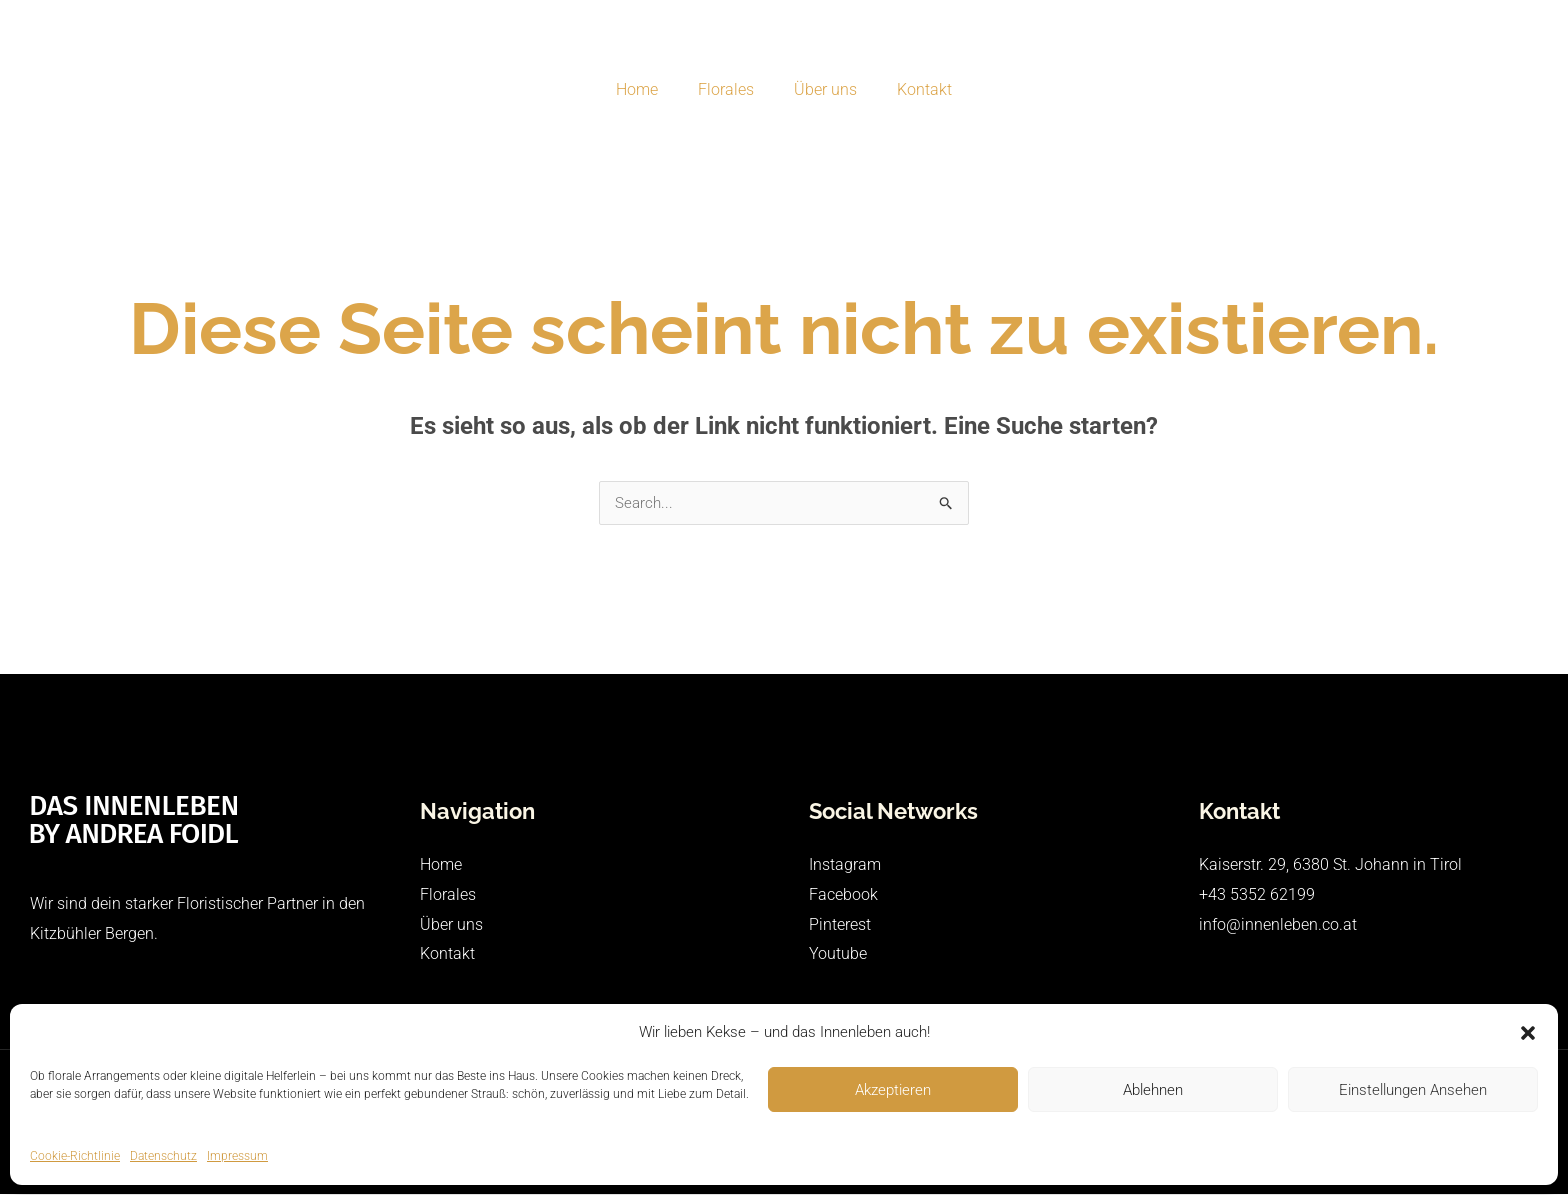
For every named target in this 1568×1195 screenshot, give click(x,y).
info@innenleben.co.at (1278, 925)
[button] (1528, 1033)
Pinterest (840, 925)
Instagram (845, 865)
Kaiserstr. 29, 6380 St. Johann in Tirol (1330, 865)
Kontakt (912, 89)
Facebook (843, 895)
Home (649, 89)
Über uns (821, 89)
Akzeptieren (893, 1090)
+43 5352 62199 (1257, 895)
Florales (730, 89)
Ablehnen (1153, 1090)
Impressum (237, 1156)
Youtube (838, 954)
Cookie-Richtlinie (75, 1156)
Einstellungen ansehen (1413, 1090)
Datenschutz (163, 1156)
